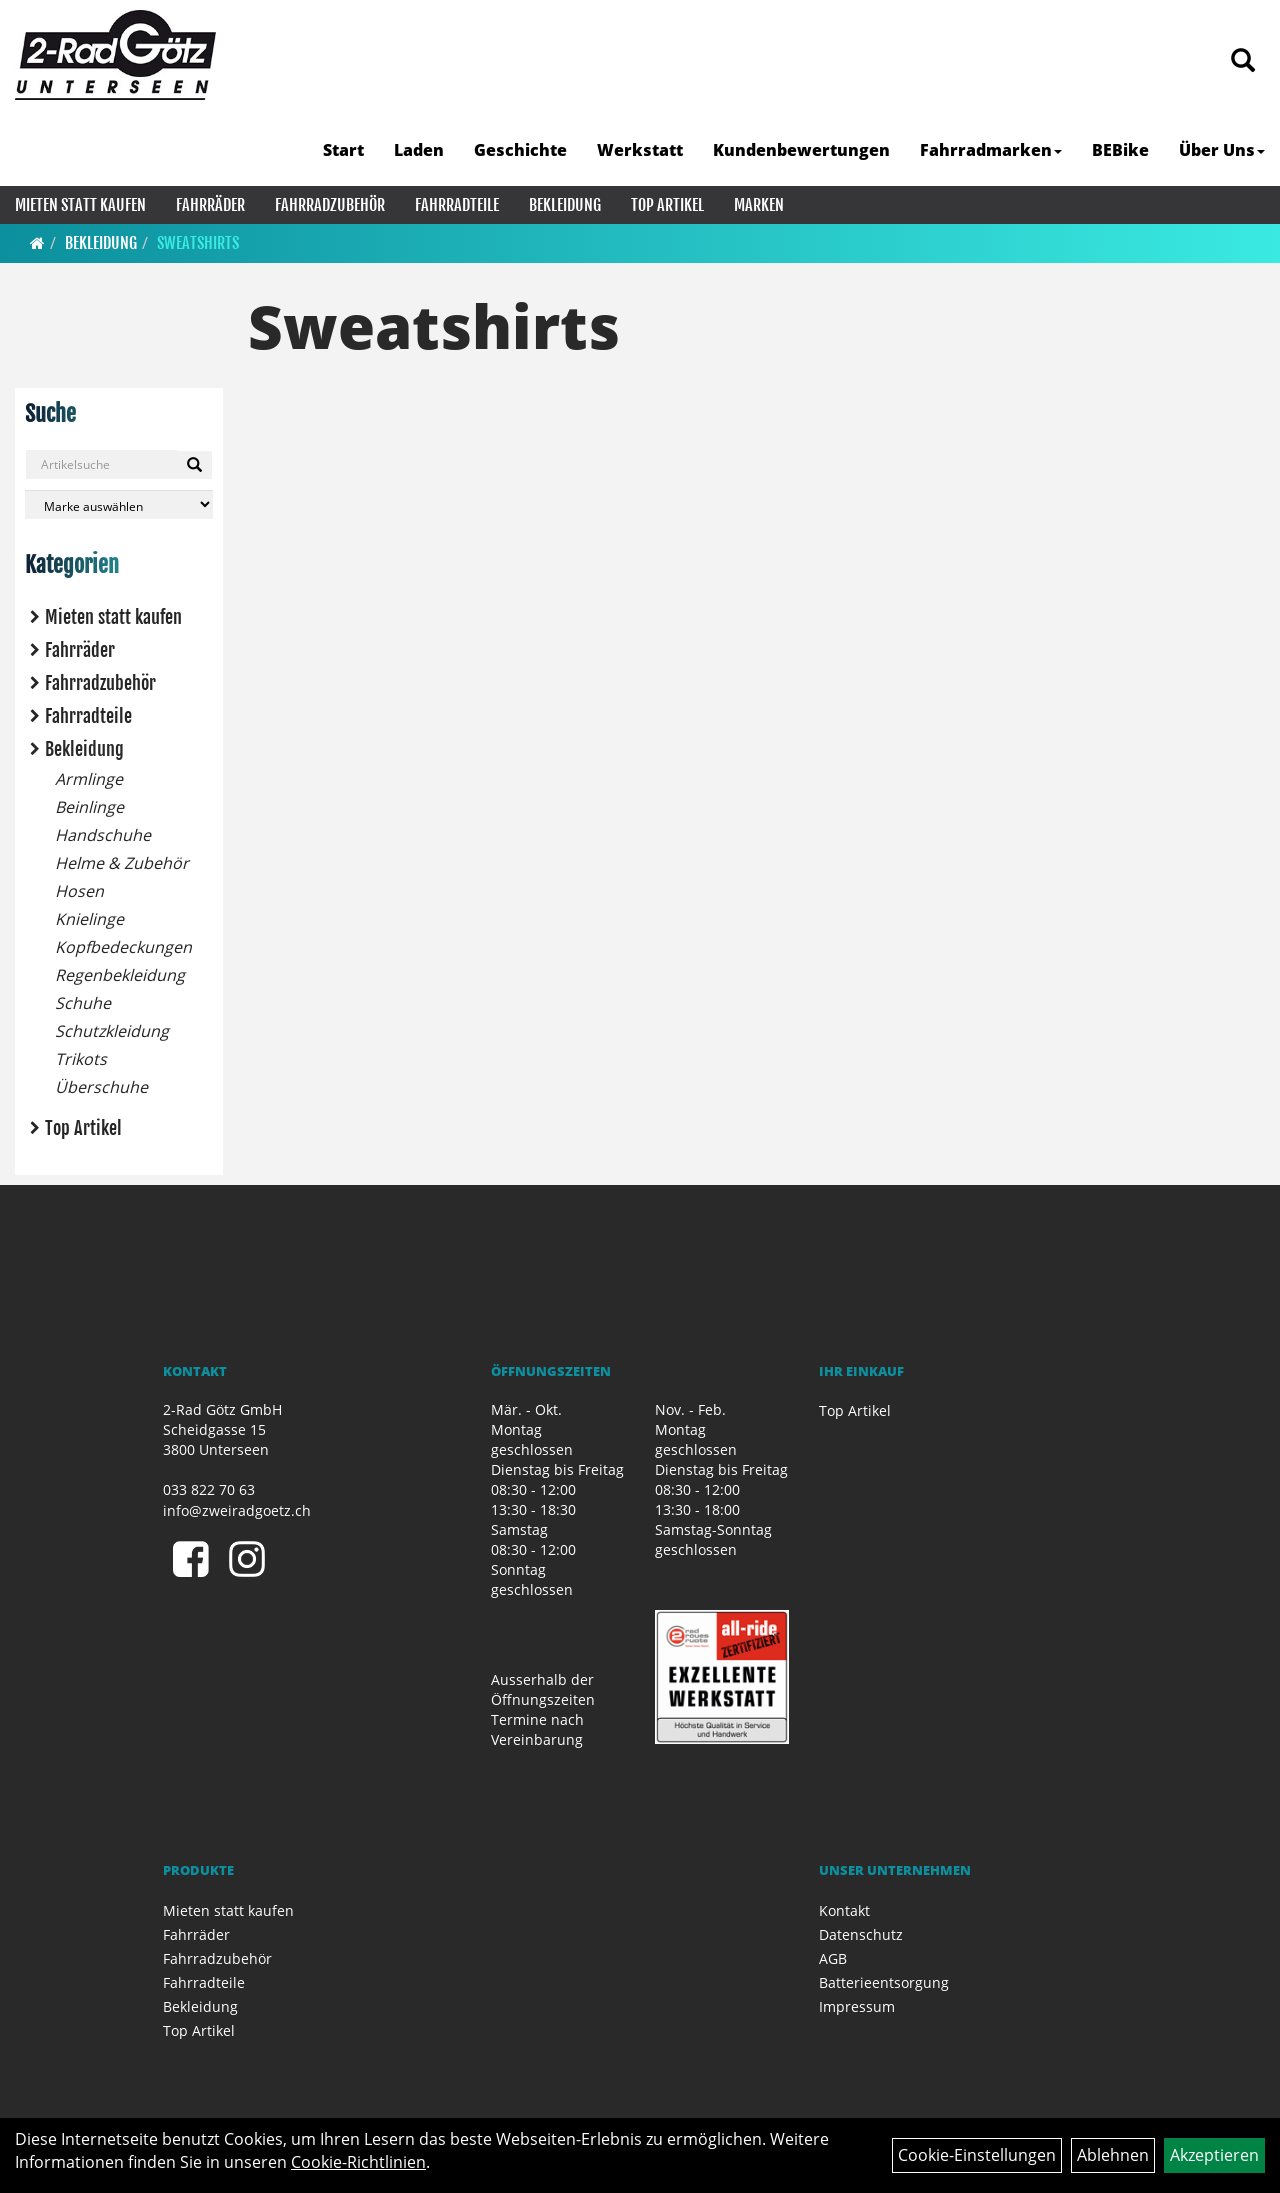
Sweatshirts (198, 243)
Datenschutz (861, 1934)
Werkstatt (640, 150)
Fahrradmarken (991, 150)
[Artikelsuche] (1243, 61)
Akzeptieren (1214, 2155)
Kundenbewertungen (801, 150)
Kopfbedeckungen (123, 947)
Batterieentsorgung (884, 1982)
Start (343, 150)
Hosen (79, 891)
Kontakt (844, 1910)
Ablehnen (1113, 2155)
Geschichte (520, 150)
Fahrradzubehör (330, 205)
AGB (833, 1958)
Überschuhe (101, 1087)
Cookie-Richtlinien (358, 2162)
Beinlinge (89, 807)
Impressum (857, 2006)
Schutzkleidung (112, 1031)
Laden (419, 150)
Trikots (81, 1059)
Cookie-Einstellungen (977, 2155)
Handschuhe (103, 835)
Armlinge (89, 779)
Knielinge (89, 919)
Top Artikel (667, 205)
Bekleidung (565, 205)
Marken (759, 205)
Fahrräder (210, 205)
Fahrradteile (457, 205)
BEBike (1120, 150)
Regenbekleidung (120, 975)
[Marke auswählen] (119, 504)
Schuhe (83, 1003)
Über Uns (1222, 150)
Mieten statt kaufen (80, 205)
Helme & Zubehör (122, 863)
